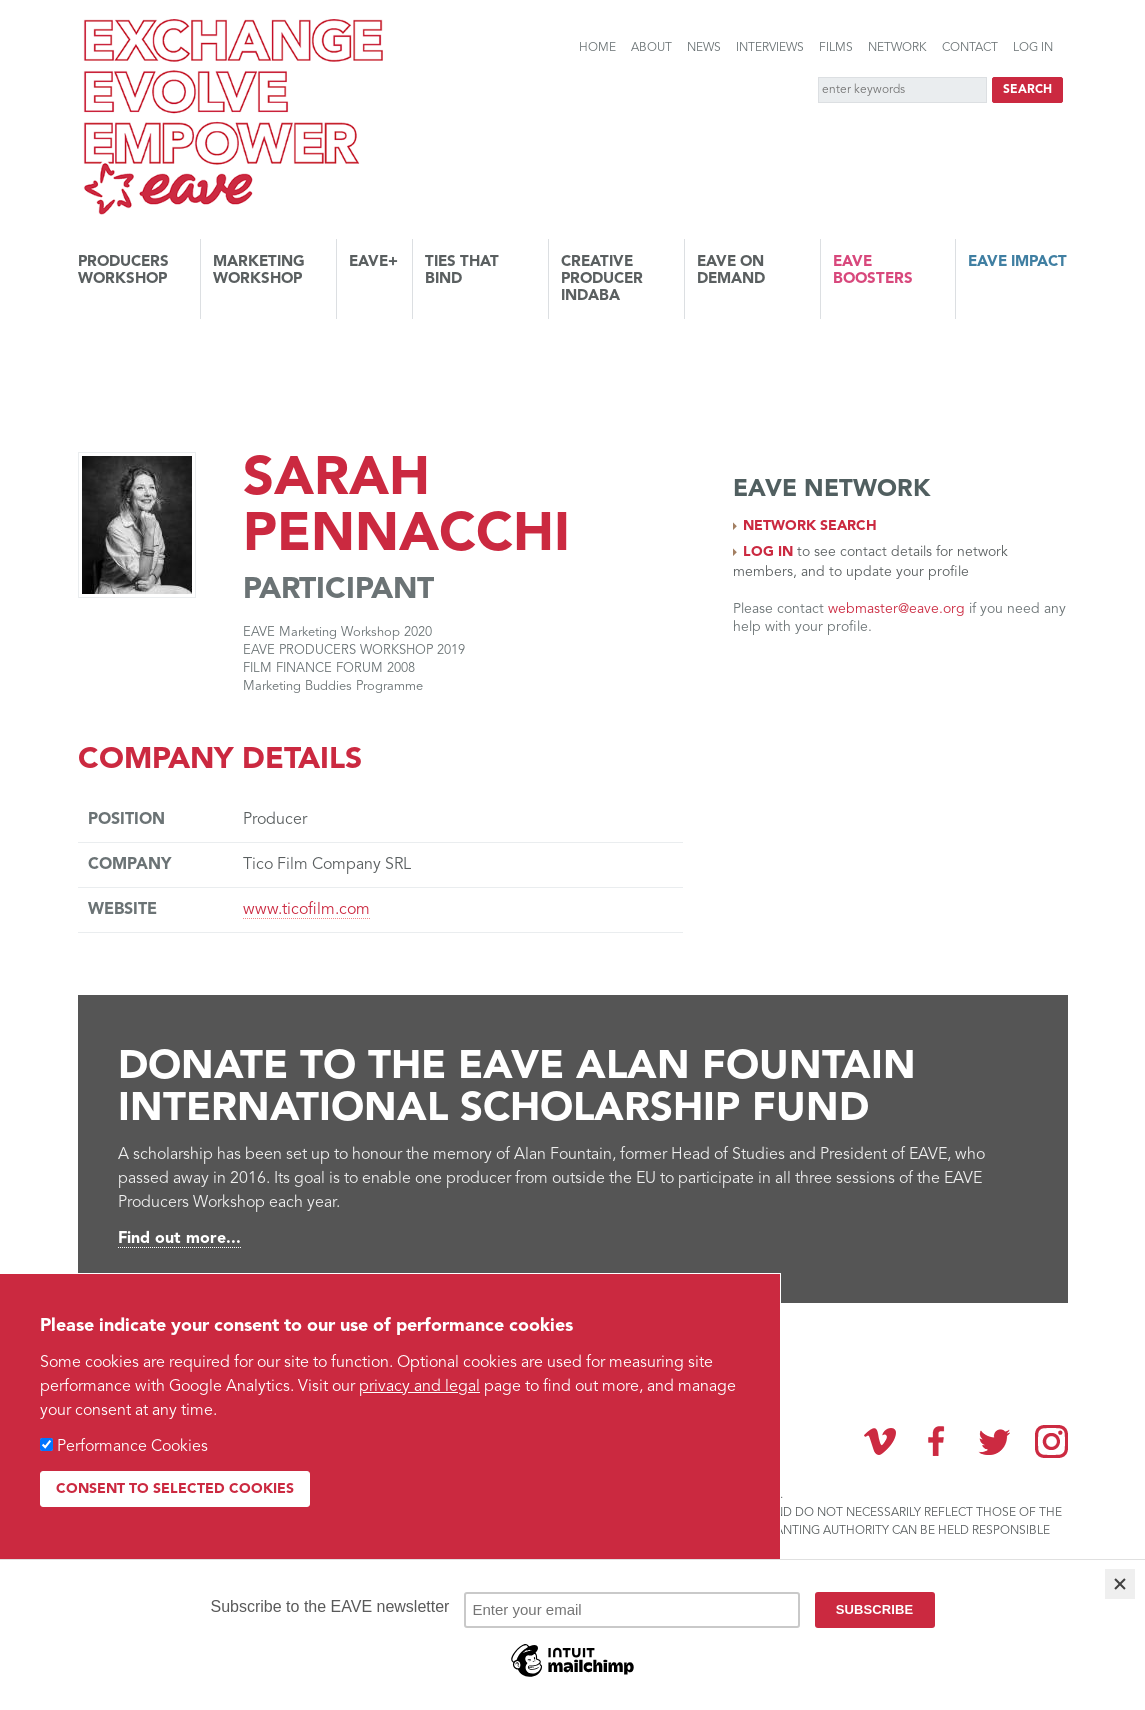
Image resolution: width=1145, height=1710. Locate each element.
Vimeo (880, 1441)
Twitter (994, 1441)
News (704, 48)
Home (597, 48)
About (651, 48)
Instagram (1051, 1441)
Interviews (770, 48)
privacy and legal (419, 1387)
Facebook (937, 1441)
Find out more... (179, 1239)
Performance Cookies (132, 1447)
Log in (1033, 48)
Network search (810, 526)
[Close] (1120, 1584)
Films (836, 48)
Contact (970, 48)
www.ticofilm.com (306, 910)
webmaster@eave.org (896, 609)
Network (897, 48)
